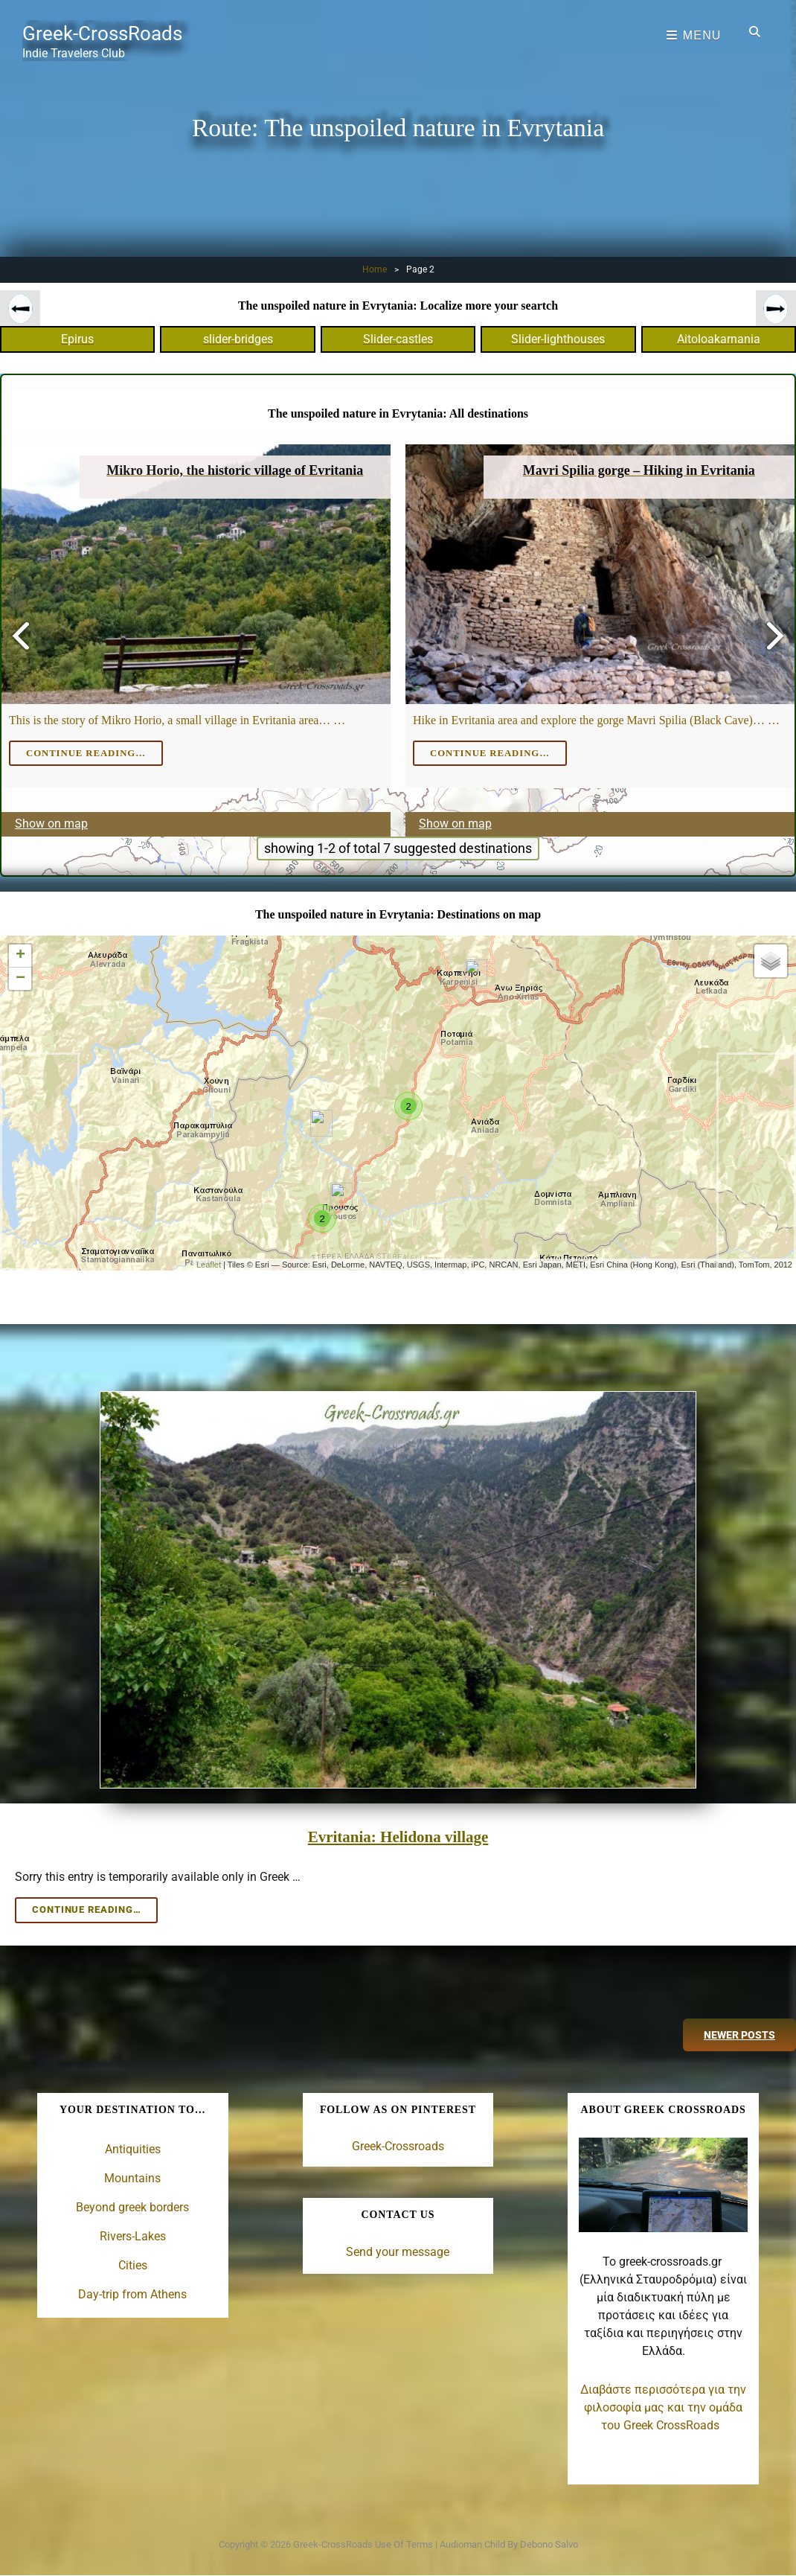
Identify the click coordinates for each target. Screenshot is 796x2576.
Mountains (132, 2177)
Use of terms (404, 2542)
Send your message (397, 2250)
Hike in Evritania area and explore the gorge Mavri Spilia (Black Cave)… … (596, 720)
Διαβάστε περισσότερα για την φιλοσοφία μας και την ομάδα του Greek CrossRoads (663, 2406)
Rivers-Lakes (133, 2235)
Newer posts (739, 2033)
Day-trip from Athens (132, 2293)
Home (374, 269)
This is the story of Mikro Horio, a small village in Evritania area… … (177, 720)
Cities (132, 2264)
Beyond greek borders (132, 2206)
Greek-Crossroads (398, 2145)
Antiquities (133, 2148)
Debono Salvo (549, 2542)
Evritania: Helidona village (398, 1835)
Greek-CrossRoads (107, 33)
